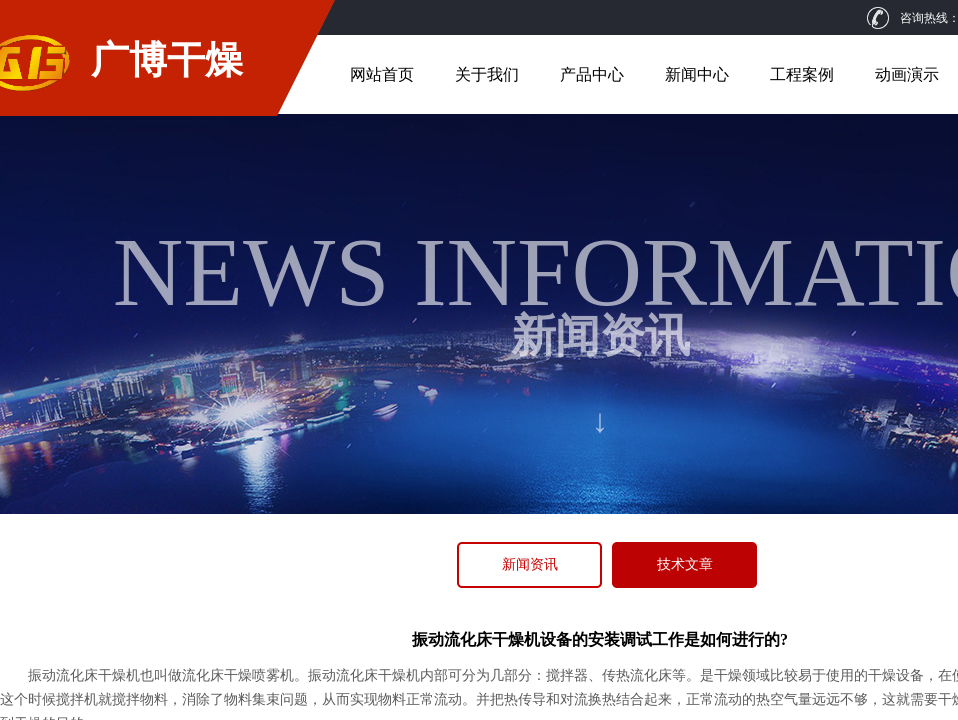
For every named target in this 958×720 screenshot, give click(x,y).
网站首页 (382, 74)
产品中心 (592, 74)
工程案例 (802, 74)
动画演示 (907, 74)
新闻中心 (697, 74)
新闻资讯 (530, 564)
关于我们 (487, 74)
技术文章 (685, 564)
